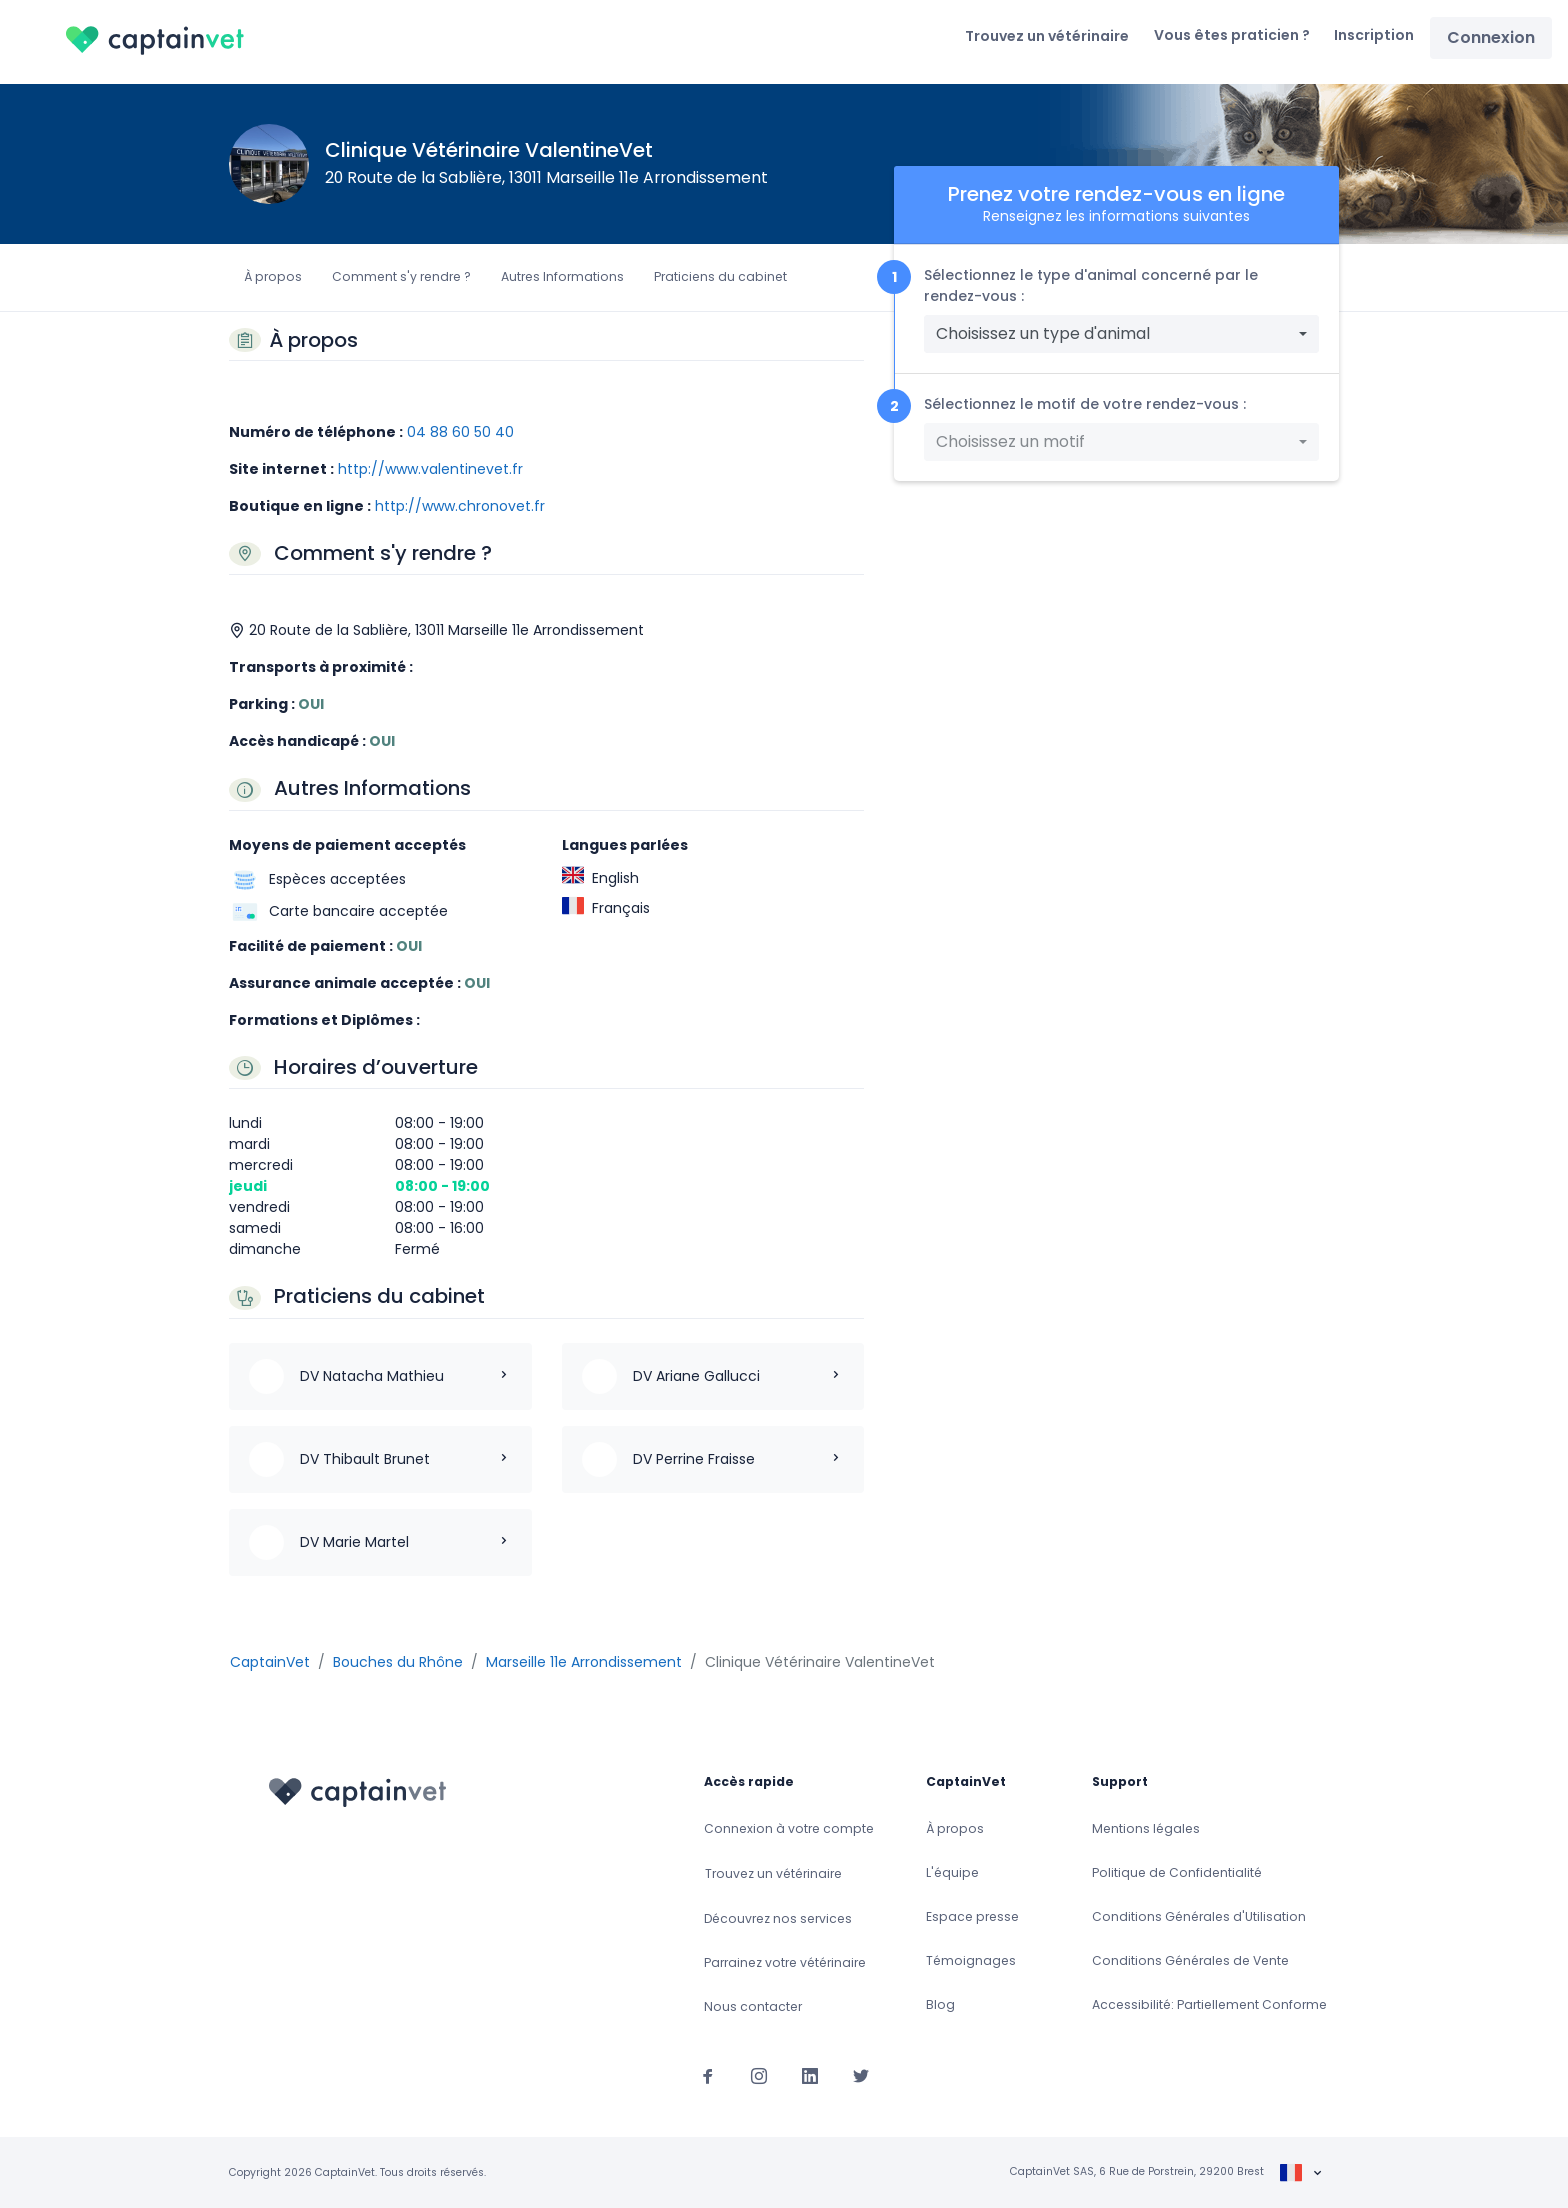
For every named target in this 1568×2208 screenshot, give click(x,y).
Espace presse (972, 1916)
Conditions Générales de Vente (1190, 1960)
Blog (940, 2004)
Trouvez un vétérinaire (1047, 36)
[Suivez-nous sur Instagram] (759, 2075)
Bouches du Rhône (398, 1662)
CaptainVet (270, 1662)
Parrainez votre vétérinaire (785, 1962)
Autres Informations (562, 276)
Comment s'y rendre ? (401, 276)
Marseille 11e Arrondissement (584, 1662)
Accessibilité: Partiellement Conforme (1209, 2004)
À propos (273, 276)
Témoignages (971, 1960)
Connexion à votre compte (789, 1828)
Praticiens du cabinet (720, 276)
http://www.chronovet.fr (460, 506)
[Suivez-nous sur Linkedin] (810, 2075)
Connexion (1491, 37)
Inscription (1374, 35)
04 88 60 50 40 (460, 432)
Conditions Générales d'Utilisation (1199, 1916)
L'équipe (952, 1872)
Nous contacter (753, 2006)
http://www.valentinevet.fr (430, 469)
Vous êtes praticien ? (1232, 35)
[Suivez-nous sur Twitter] (861, 2075)
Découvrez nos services (778, 1918)
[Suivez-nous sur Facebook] (708, 2075)
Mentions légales (1146, 1828)
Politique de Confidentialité (1177, 1872)
